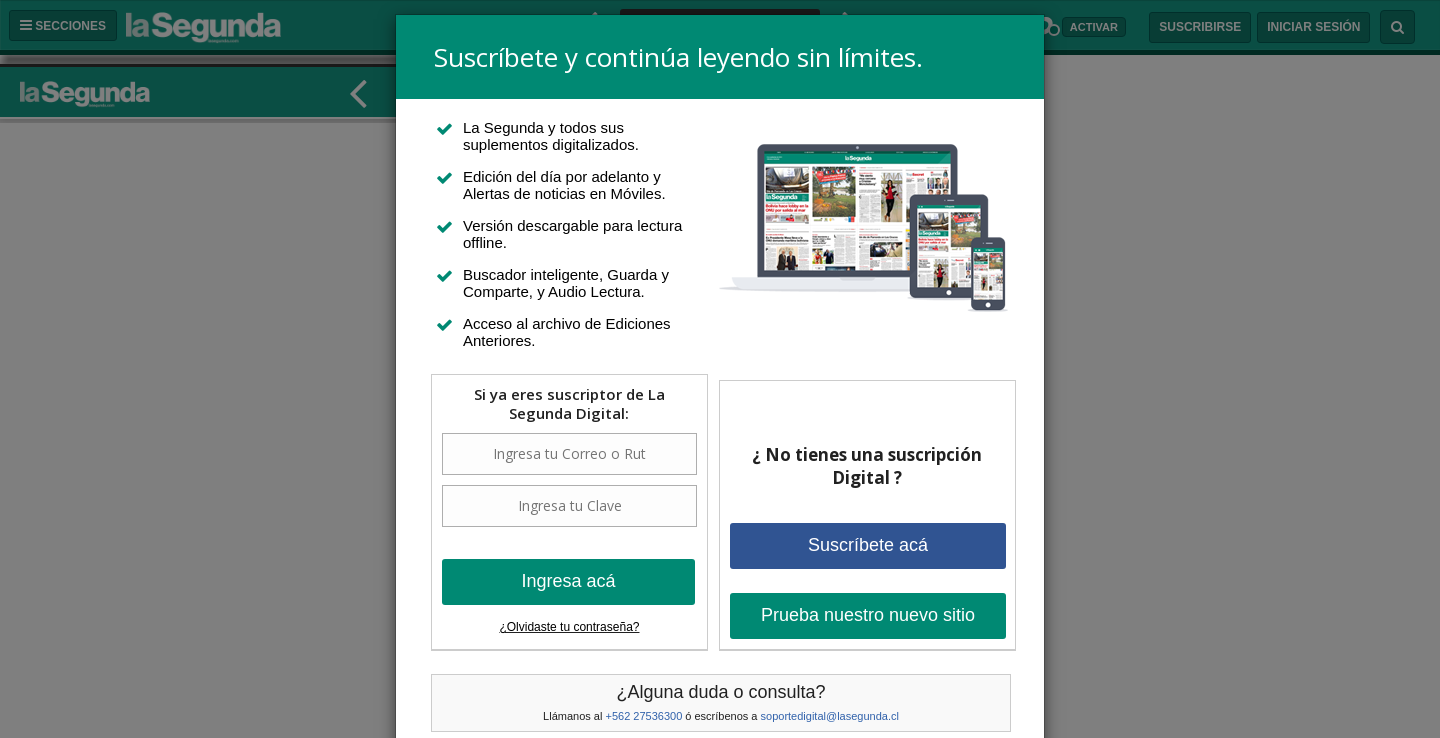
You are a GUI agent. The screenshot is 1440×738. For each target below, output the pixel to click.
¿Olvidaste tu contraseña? (569, 627)
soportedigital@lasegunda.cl (830, 716)
